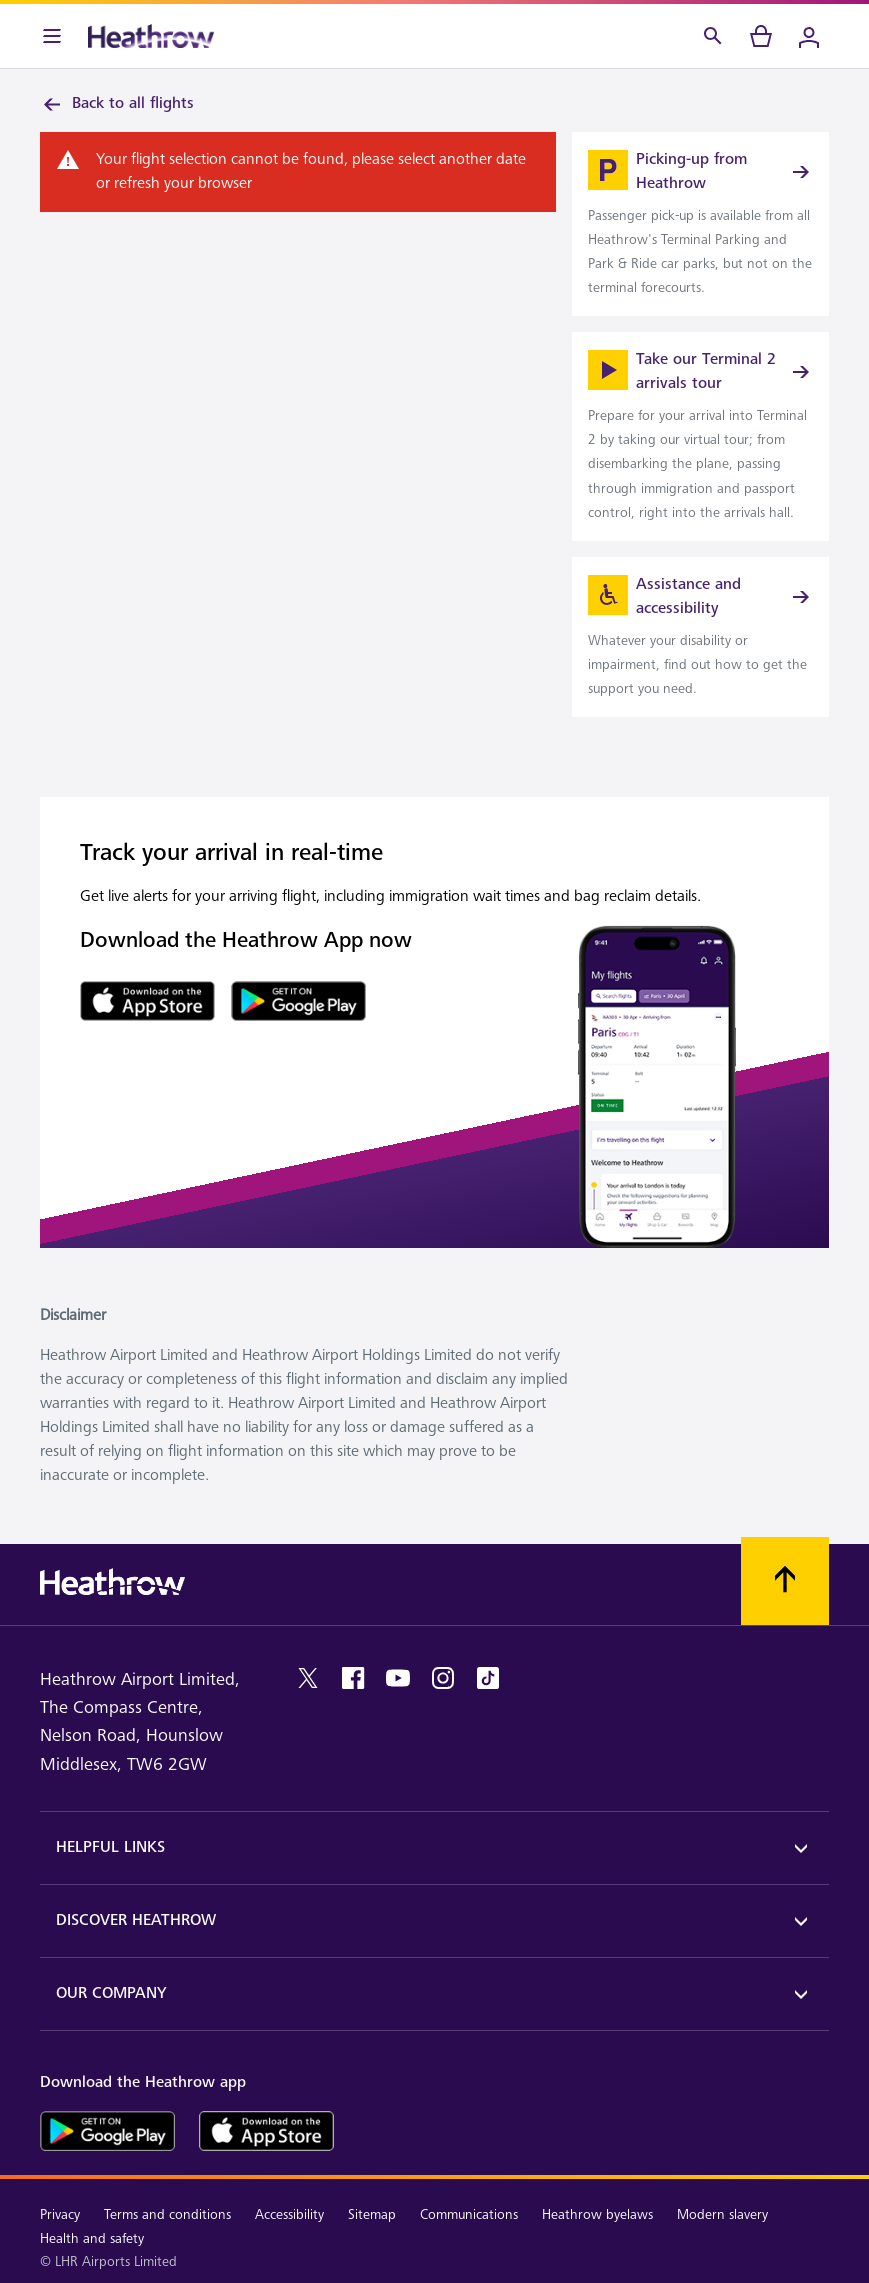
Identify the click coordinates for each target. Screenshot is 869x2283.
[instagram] (443, 1678)
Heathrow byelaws (597, 2214)
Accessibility (289, 2214)
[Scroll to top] (785, 1581)
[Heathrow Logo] (151, 36)
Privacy (60, 2214)
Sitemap (372, 2214)
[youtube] (398, 1678)
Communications (469, 2214)
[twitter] (308, 1678)
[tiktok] (488, 1678)
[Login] (809, 36)
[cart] (761, 36)
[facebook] (353, 1678)
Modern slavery (722, 2214)
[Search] (713, 36)
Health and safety (92, 2238)
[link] (700, 224)
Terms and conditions (167, 2214)
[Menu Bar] (52, 36)
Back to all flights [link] (117, 104)
